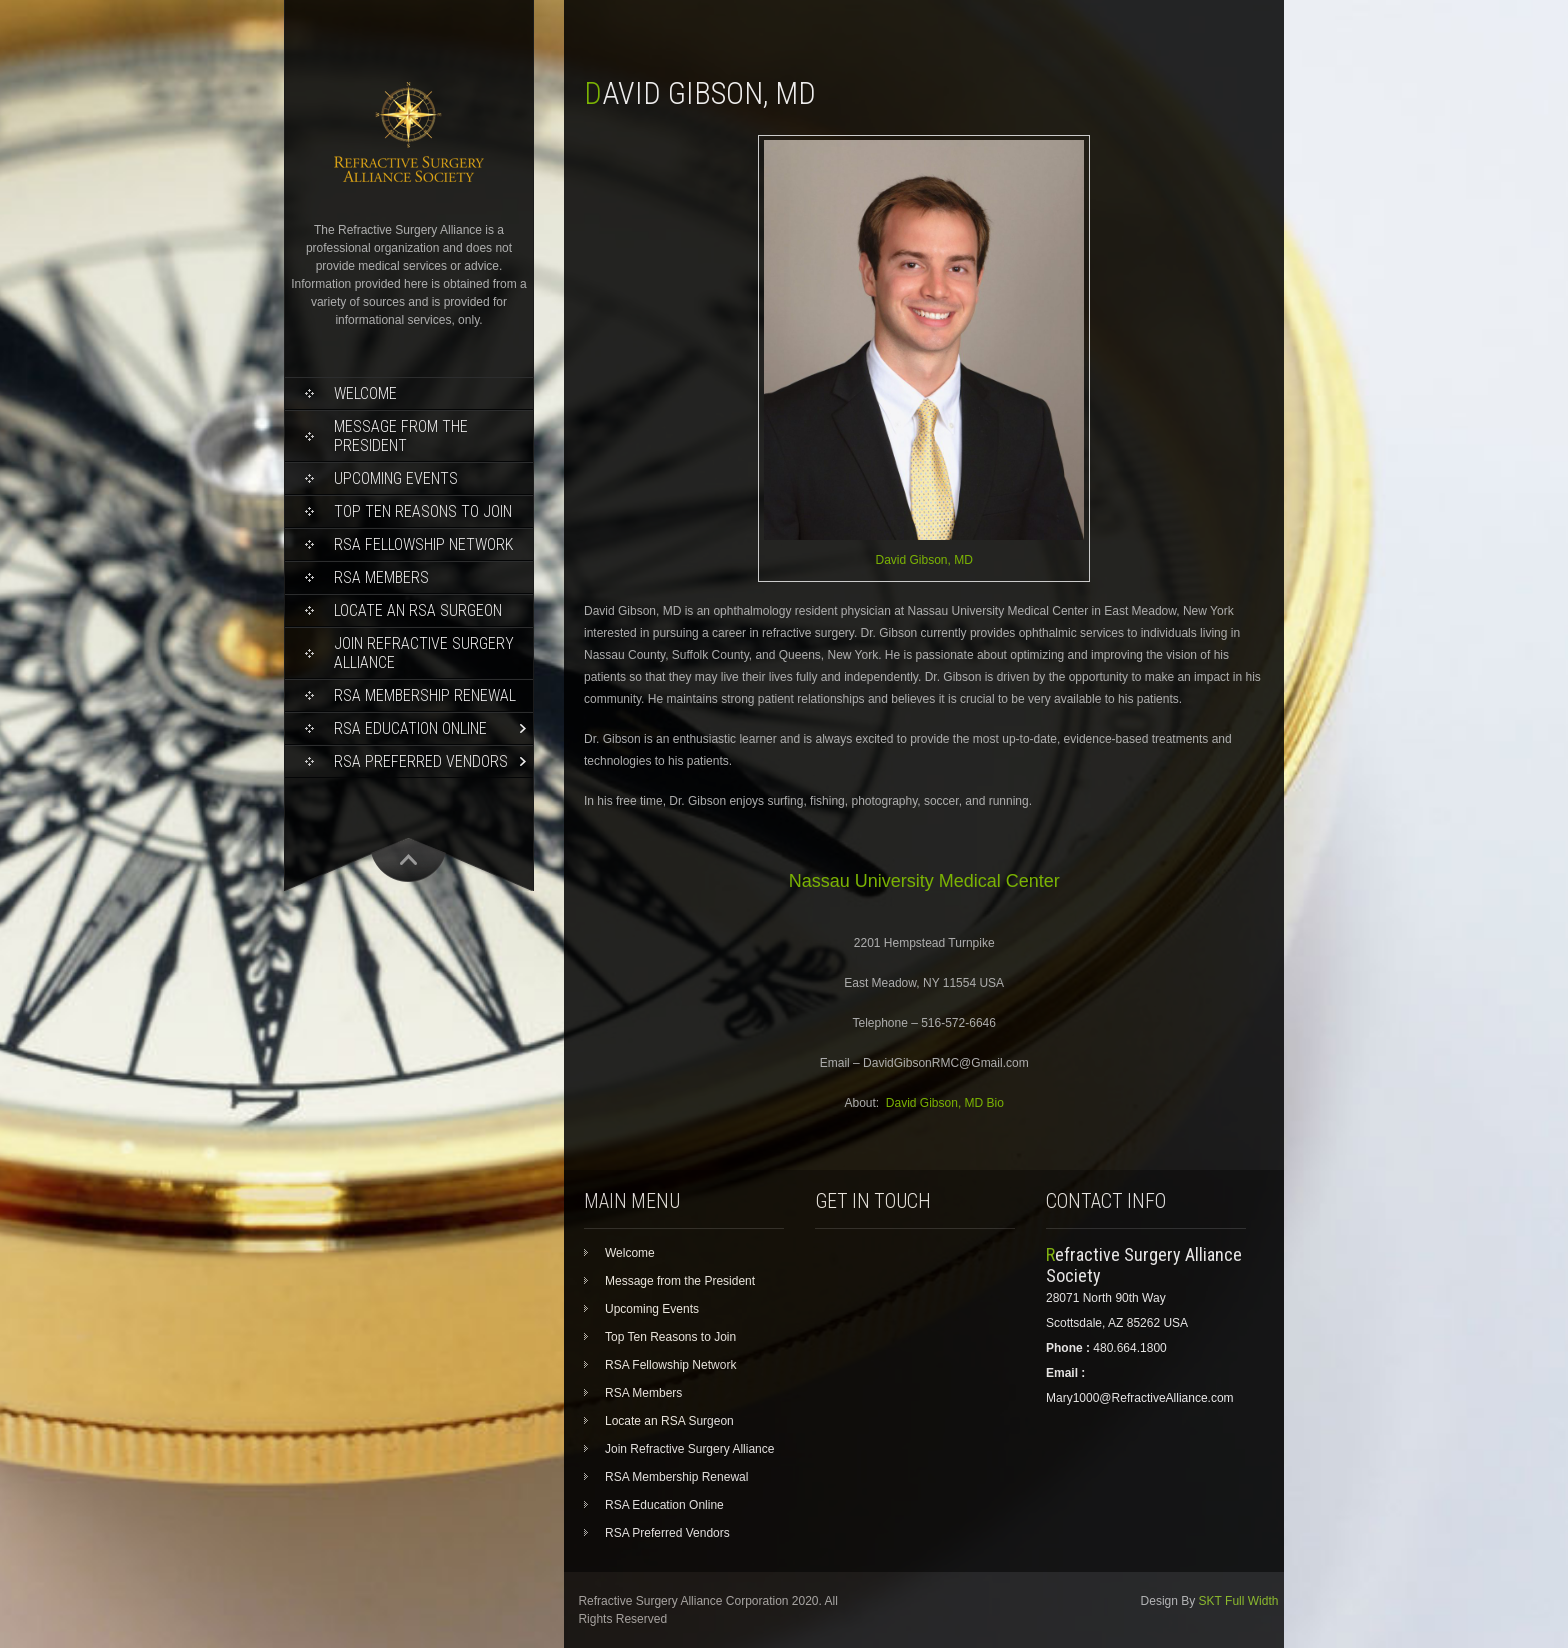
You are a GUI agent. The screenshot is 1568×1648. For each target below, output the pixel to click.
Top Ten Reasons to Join (423, 511)
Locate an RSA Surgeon (418, 610)
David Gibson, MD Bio (945, 1103)
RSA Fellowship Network (423, 544)
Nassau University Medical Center (924, 881)
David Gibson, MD (924, 560)
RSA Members (381, 577)
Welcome (365, 393)
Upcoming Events (396, 478)
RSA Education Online (410, 728)
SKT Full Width (1239, 1601)
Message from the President (401, 436)
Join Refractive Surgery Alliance (424, 653)
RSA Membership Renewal (425, 695)
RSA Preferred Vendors (421, 761)
